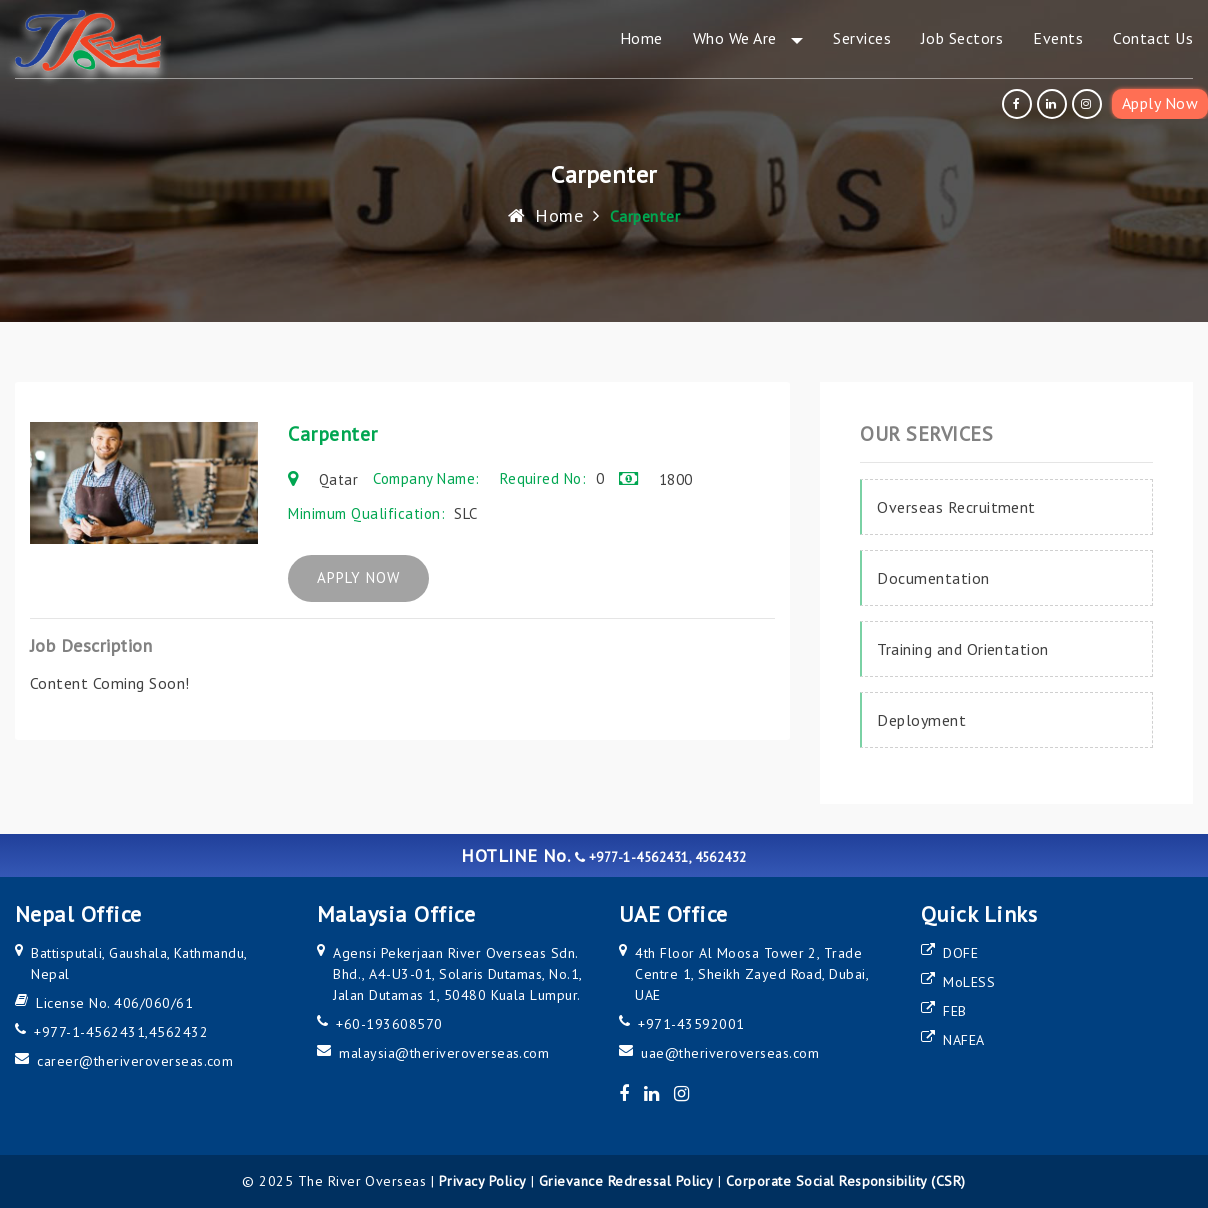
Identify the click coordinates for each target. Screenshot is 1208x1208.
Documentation (933, 578)
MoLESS (969, 982)
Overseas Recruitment (956, 507)
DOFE (960, 953)
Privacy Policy (483, 1181)
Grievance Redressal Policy (626, 1181)
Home (545, 215)
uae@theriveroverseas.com (730, 1053)
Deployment (921, 720)
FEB (954, 1011)
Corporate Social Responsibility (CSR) (846, 1181)
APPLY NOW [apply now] (373, 578)
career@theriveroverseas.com (135, 1061)
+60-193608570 (389, 1024)
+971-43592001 (691, 1024)
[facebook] (1019, 104)
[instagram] (1089, 104)
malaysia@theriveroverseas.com (444, 1053)
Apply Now (1160, 103)
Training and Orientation (963, 649)
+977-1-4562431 (89, 1032)
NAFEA (963, 1040)
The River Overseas (362, 1181)
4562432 (178, 1032)
